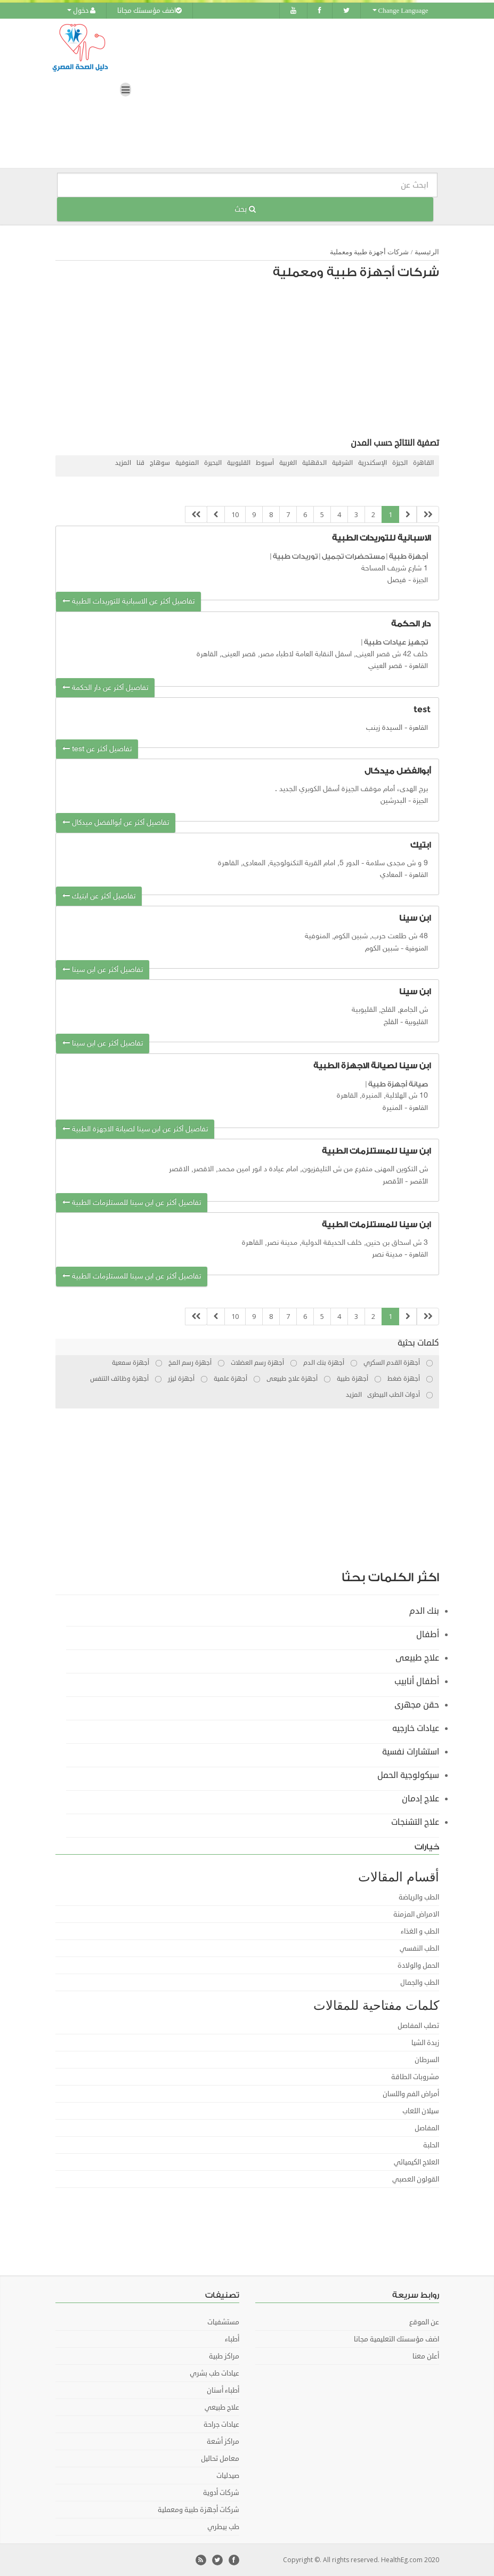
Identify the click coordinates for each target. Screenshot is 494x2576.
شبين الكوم (382, 948)
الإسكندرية (372, 463)
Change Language (400, 10)
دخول (81, 10)
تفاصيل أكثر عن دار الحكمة (105, 688)
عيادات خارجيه (415, 1728)
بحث (245, 209)
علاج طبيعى (417, 1658)
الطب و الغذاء (420, 1931)
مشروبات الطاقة (415, 2077)
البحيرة (213, 463)
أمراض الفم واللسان (411, 2094)
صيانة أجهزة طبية (398, 1084)
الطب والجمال (419, 1982)
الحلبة (431, 2145)
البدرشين (393, 801)
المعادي (391, 875)
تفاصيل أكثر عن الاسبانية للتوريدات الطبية (128, 601)
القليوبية (238, 463)
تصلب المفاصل (418, 2026)
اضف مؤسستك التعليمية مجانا (396, 2339)
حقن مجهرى (416, 1705)
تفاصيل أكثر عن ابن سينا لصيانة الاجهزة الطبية (135, 1129)
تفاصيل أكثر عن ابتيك (98, 896)
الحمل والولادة (418, 1965)
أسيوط (265, 463)
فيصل (396, 580)
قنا (140, 463)
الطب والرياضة (419, 1897)
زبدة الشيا (425, 2043)
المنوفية (187, 463)
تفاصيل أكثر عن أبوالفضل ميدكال (115, 822)
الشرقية (342, 463)
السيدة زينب (384, 727)
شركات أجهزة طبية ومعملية (369, 252)
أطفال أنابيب (416, 1681)
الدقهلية (314, 463)
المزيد (123, 463)
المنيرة (392, 1108)
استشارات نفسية (410, 1752)
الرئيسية (427, 252)
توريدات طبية (295, 556)
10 (235, 514)
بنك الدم (424, 1611)
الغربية (288, 463)
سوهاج (160, 463)
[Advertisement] (252, 361)
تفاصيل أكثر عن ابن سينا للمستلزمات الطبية (131, 1202)
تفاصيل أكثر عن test (97, 749)
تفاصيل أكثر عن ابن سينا (102, 970)
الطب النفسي (419, 1948)
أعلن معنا (425, 2356)
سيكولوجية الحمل (408, 1775)
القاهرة (423, 463)
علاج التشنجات (415, 1822)
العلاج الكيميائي (416, 2162)
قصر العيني (385, 666)
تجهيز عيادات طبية (396, 642)
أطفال (427, 1634)
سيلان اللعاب (420, 2111)
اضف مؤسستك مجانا (149, 10)
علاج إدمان (420, 1799)
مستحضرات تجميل (353, 556)
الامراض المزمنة (416, 1914)
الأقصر (419, 1182)
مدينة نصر (387, 1254)
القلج (391, 1022)
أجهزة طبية (408, 556)
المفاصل (427, 2128)
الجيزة (400, 463)
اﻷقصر (393, 1181)
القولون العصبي (415, 2179)
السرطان (427, 2060)
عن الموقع (424, 2322)
